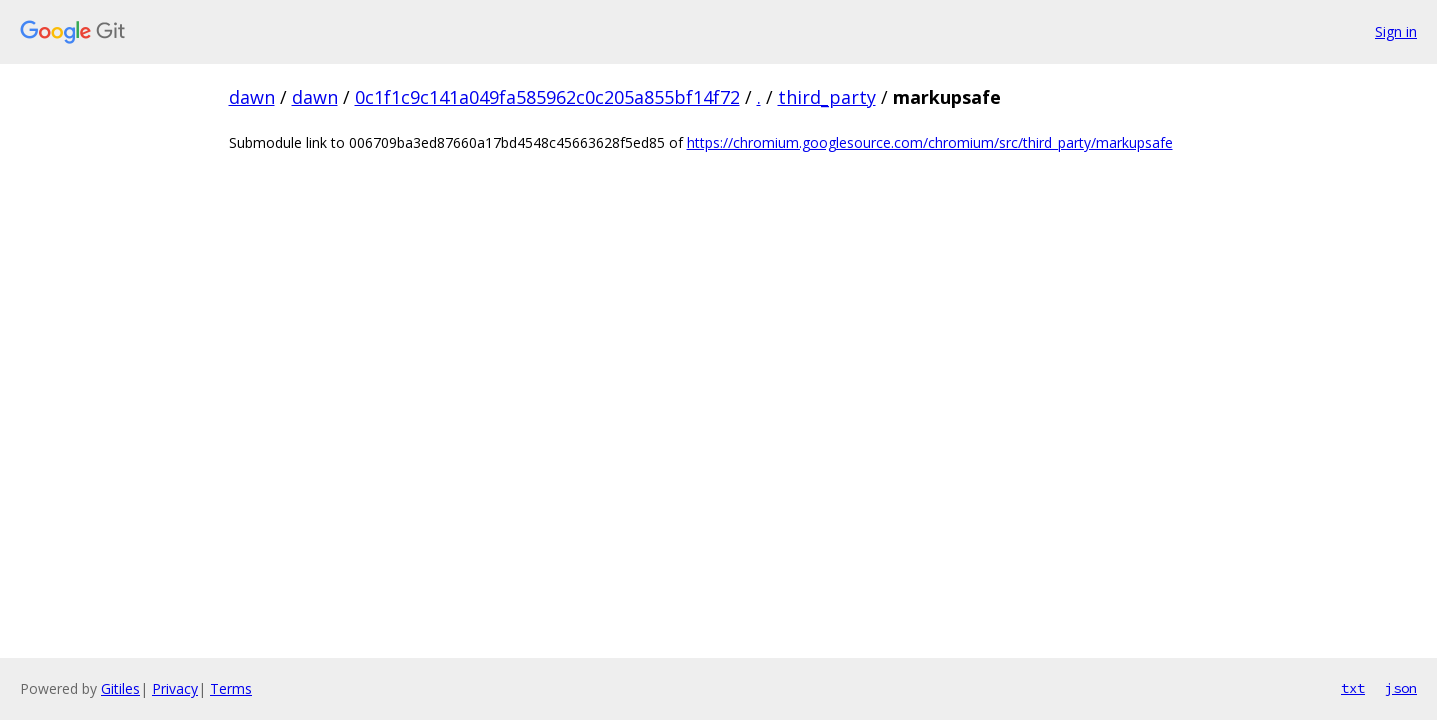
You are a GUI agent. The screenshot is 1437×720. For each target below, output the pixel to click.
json (1401, 688)
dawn (252, 97)
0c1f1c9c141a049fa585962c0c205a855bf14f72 (547, 97)
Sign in (1396, 31)
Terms (231, 688)
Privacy (175, 688)
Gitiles (120, 688)
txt (1353, 688)
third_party (827, 97)
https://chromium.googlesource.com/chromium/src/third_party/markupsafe (930, 142)
